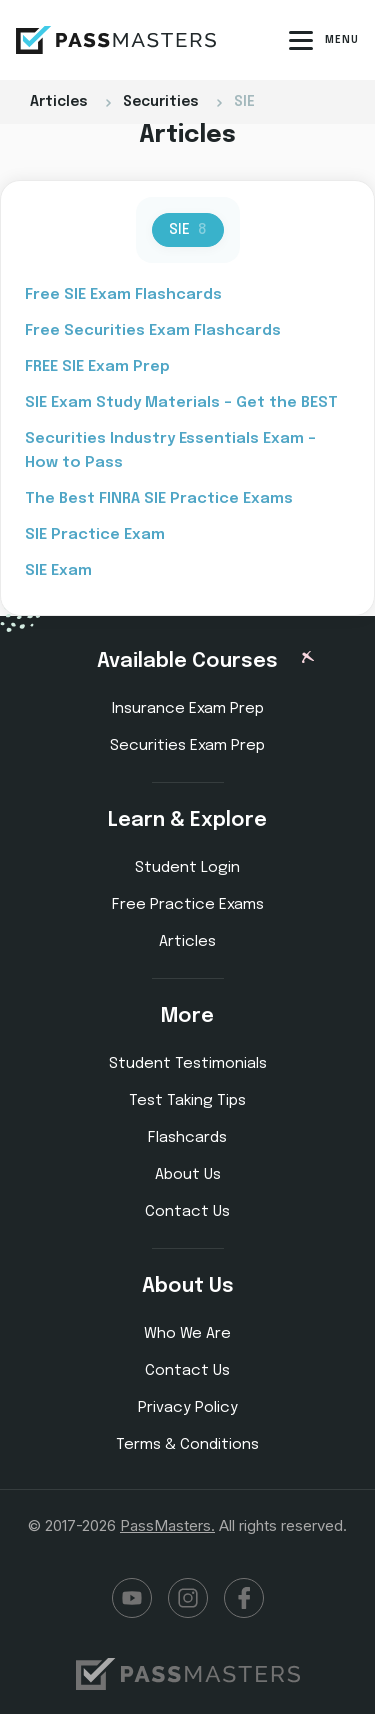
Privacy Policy (188, 1408)
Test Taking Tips (187, 1101)
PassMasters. (167, 1525)
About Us (188, 1175)
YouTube (132, 1598)
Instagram (188, 1598)
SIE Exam (58, 571)
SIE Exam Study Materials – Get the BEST (181, 403)
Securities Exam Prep (187, 746)
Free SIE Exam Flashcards (123, 295)
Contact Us (187, 1212)
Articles (187, 942)
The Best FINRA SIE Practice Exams (159, 499)
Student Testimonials (188, 1064)
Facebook (244, 1598)
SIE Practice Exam (95, 535)
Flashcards (187, 1138)
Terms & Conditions (187, 1445)
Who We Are (187, 1334)
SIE (188, 230)
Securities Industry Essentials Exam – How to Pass (170, 451)
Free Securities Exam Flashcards (153, 331)
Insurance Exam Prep (188, 709)
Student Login (187, 868)
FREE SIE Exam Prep (97, 367)
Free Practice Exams (188, 905)
